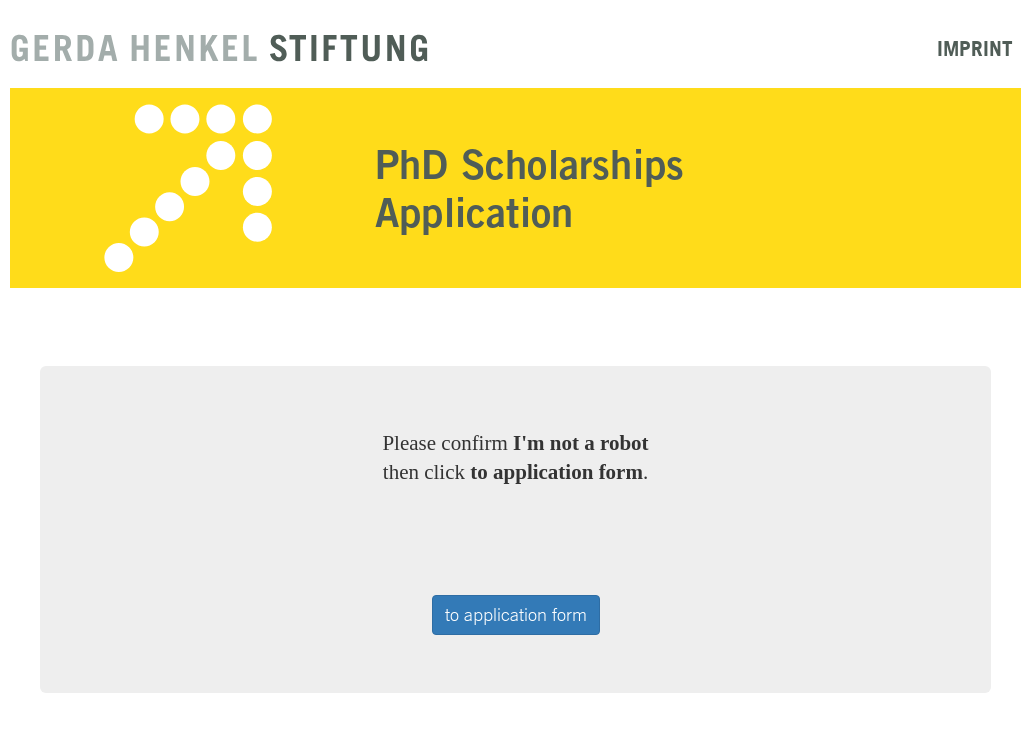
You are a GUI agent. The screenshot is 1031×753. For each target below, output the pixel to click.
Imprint (975, 48)
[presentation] (518, 541)
